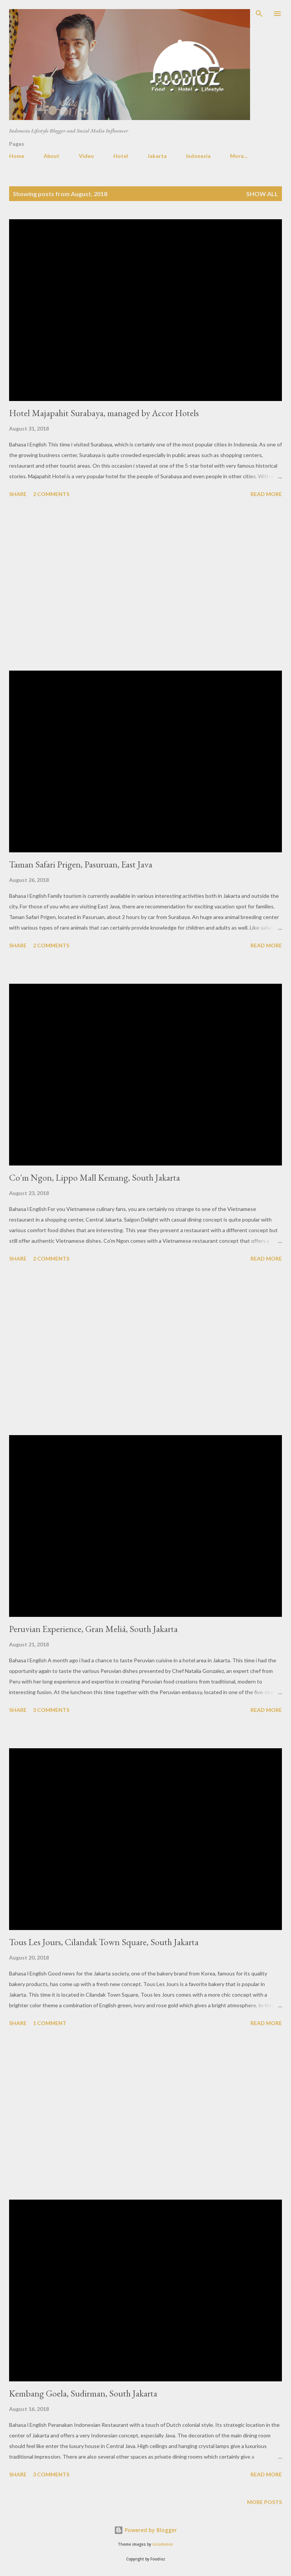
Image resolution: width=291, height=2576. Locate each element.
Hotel (120, 156)
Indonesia (198, 156)
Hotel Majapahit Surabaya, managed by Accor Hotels (104, 413)
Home (16, 156)
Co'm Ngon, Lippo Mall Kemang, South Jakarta (94, 1177)
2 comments (51, 494)
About (51, 156)
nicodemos (162, 2544)
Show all (262, 193)
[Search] (259, 13)
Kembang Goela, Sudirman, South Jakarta (83, 2393)
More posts (264, 2502)
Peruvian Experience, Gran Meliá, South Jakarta (93, 1629)
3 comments (51, 1710)
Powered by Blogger (145, 2530)
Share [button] (18, 494)
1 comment (49, 2023)
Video (86, 156)
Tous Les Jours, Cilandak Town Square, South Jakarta (104, 1942)
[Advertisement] (145, 585)
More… (239, 156)
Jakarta (157, 156)
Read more (266, 494)
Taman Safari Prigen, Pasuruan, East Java (80, 864)
